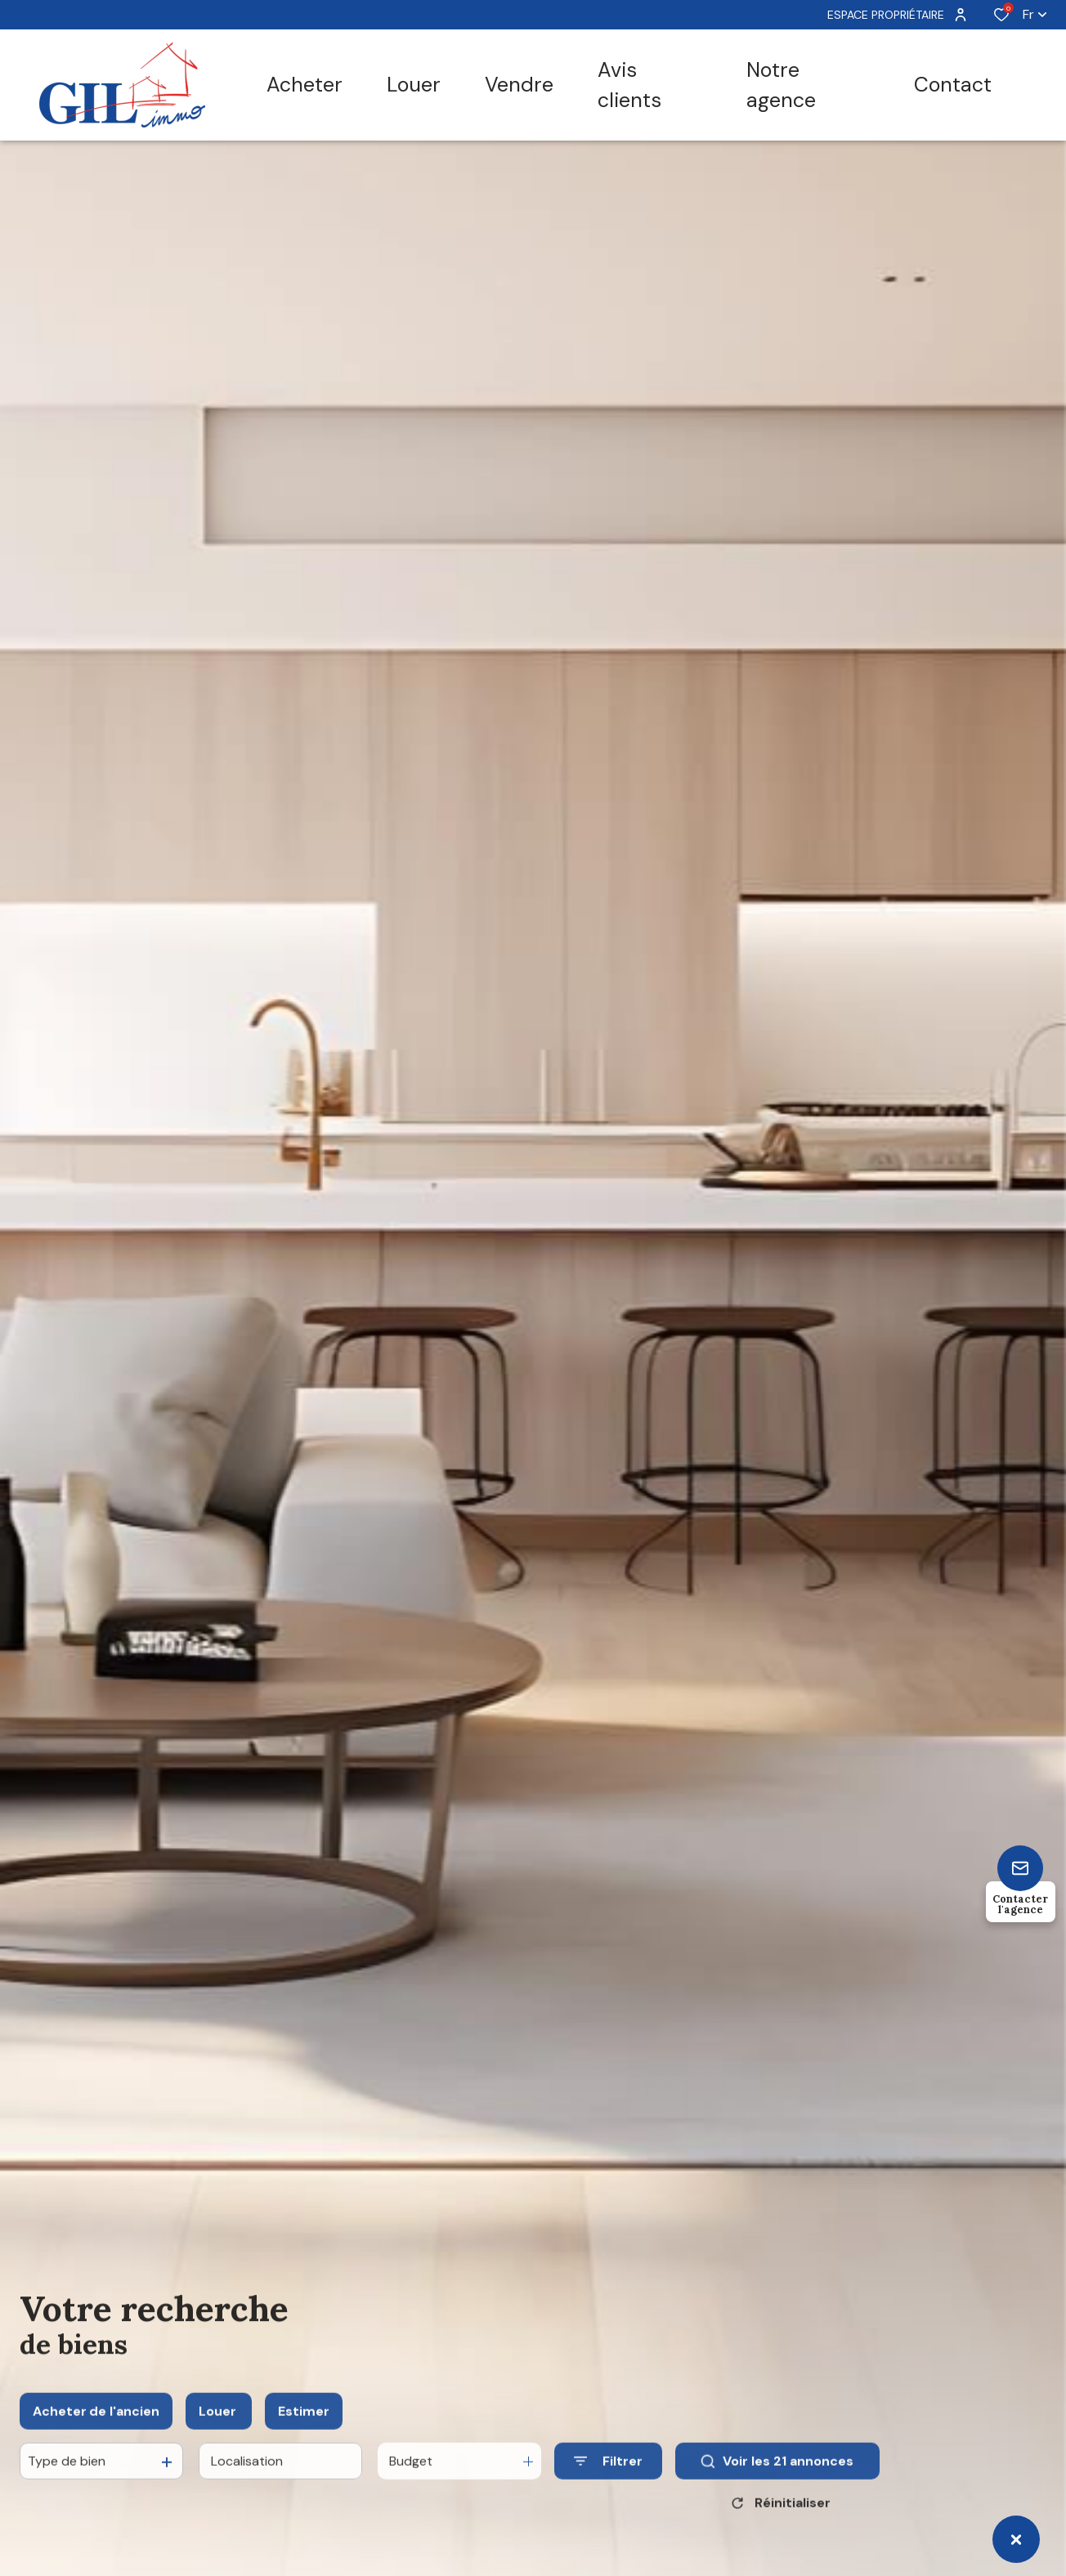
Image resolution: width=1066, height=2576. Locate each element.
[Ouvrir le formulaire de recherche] (608, 2475)
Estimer (303, 2425)
